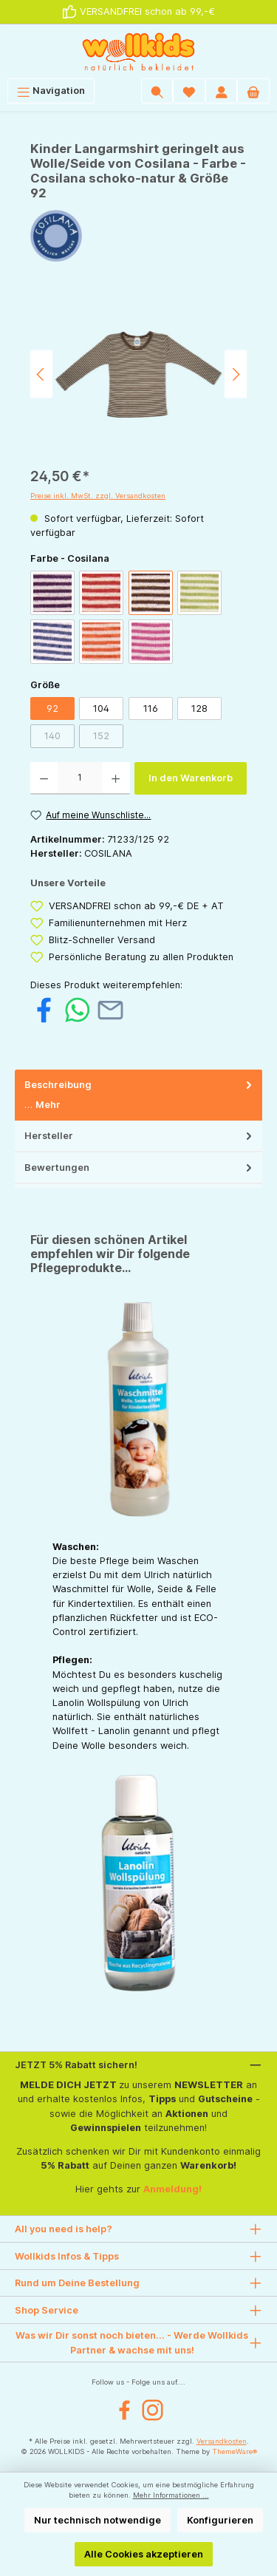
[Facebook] (124, 2410)
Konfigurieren (220, 2520)
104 (101, 708)
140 (52, 735)
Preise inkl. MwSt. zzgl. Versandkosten (97, 496)
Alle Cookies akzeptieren (143, 2554)
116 (150, 708)
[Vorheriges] (41, 374)
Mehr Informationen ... (171, 2495)
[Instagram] (152, 2410)
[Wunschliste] (189, 90)
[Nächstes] (236, 374)
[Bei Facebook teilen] (44, 1009)
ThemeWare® (234, 2451)
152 (101, 735)
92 (52, 708)
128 (199, 708)
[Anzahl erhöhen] (115, 778)
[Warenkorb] (253, 90)
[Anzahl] (80, 778)
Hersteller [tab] (139, 1135)
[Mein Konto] (221, 90)
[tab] (138, 1095)
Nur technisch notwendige (97, 2520)
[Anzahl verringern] (44, 778)
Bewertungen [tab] (139, 1167)
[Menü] (51, 90)
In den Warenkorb (190, 778)
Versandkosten (221, 2441)
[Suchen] (157, 90)
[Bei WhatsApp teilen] (77, 1009)
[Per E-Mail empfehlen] (110, 1009)
